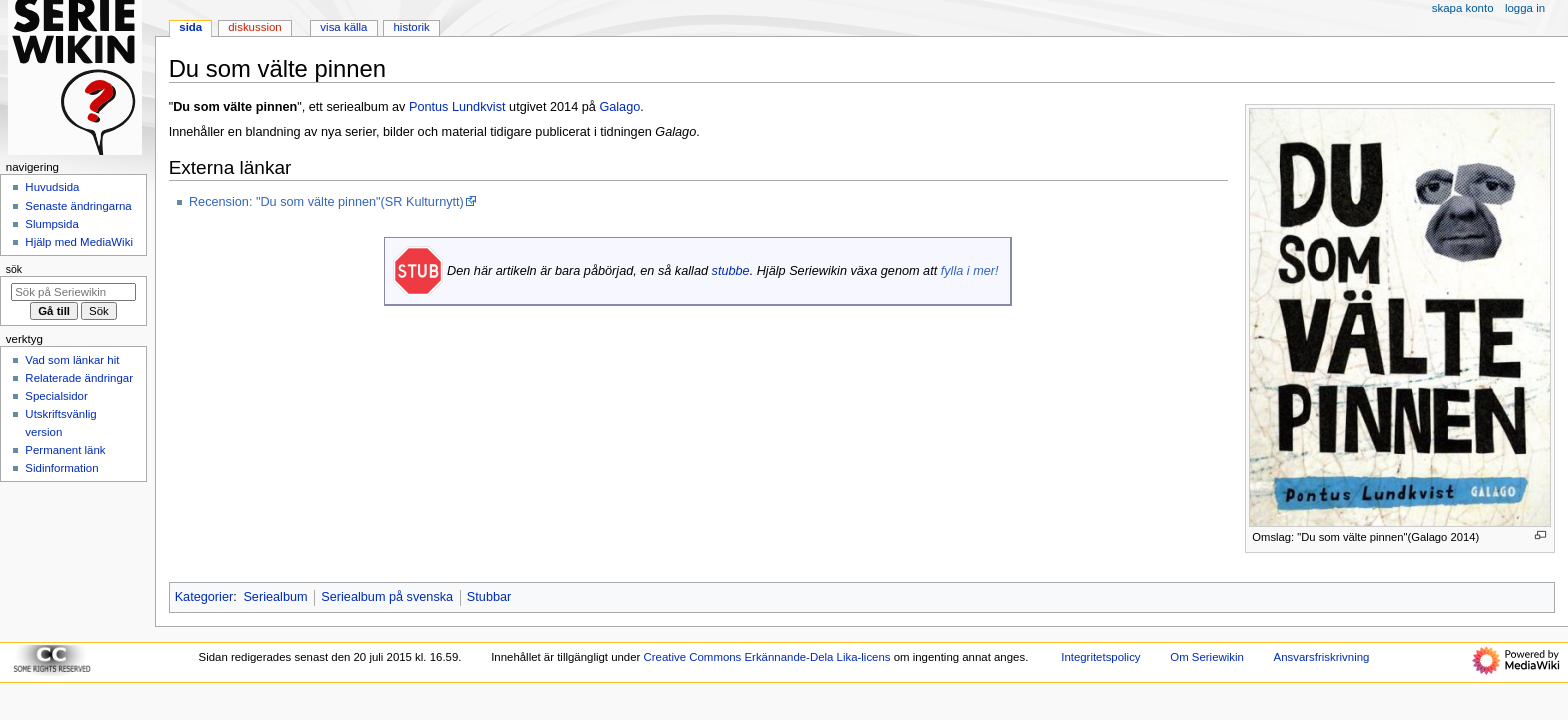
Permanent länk (65, 450)
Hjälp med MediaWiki (79, 242)
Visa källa (343, 27)
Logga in (1525, 8)
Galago (619, 107)
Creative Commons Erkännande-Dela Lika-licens (767, 657)
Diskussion (254, 27)
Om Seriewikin (1207, 657)
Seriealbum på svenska (387, 597)
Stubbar (489, 597)
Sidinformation (61, 468)
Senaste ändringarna (78, 206)
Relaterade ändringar (79, 378)
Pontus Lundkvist (457, 107)
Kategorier (204, 597)
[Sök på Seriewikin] (73, 292)
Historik (412, 27)
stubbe (731, 271)
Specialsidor (56, 396)
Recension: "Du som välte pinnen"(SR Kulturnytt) (326, 202)
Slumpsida (51, 224)
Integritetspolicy (1100, 657)
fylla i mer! (970, 271)
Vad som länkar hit (72, 360)
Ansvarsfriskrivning (1322, 657)
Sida (190, 27)
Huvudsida (52, 187)
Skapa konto (1463, 8)
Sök (14, 269)
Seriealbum (275, 597)
